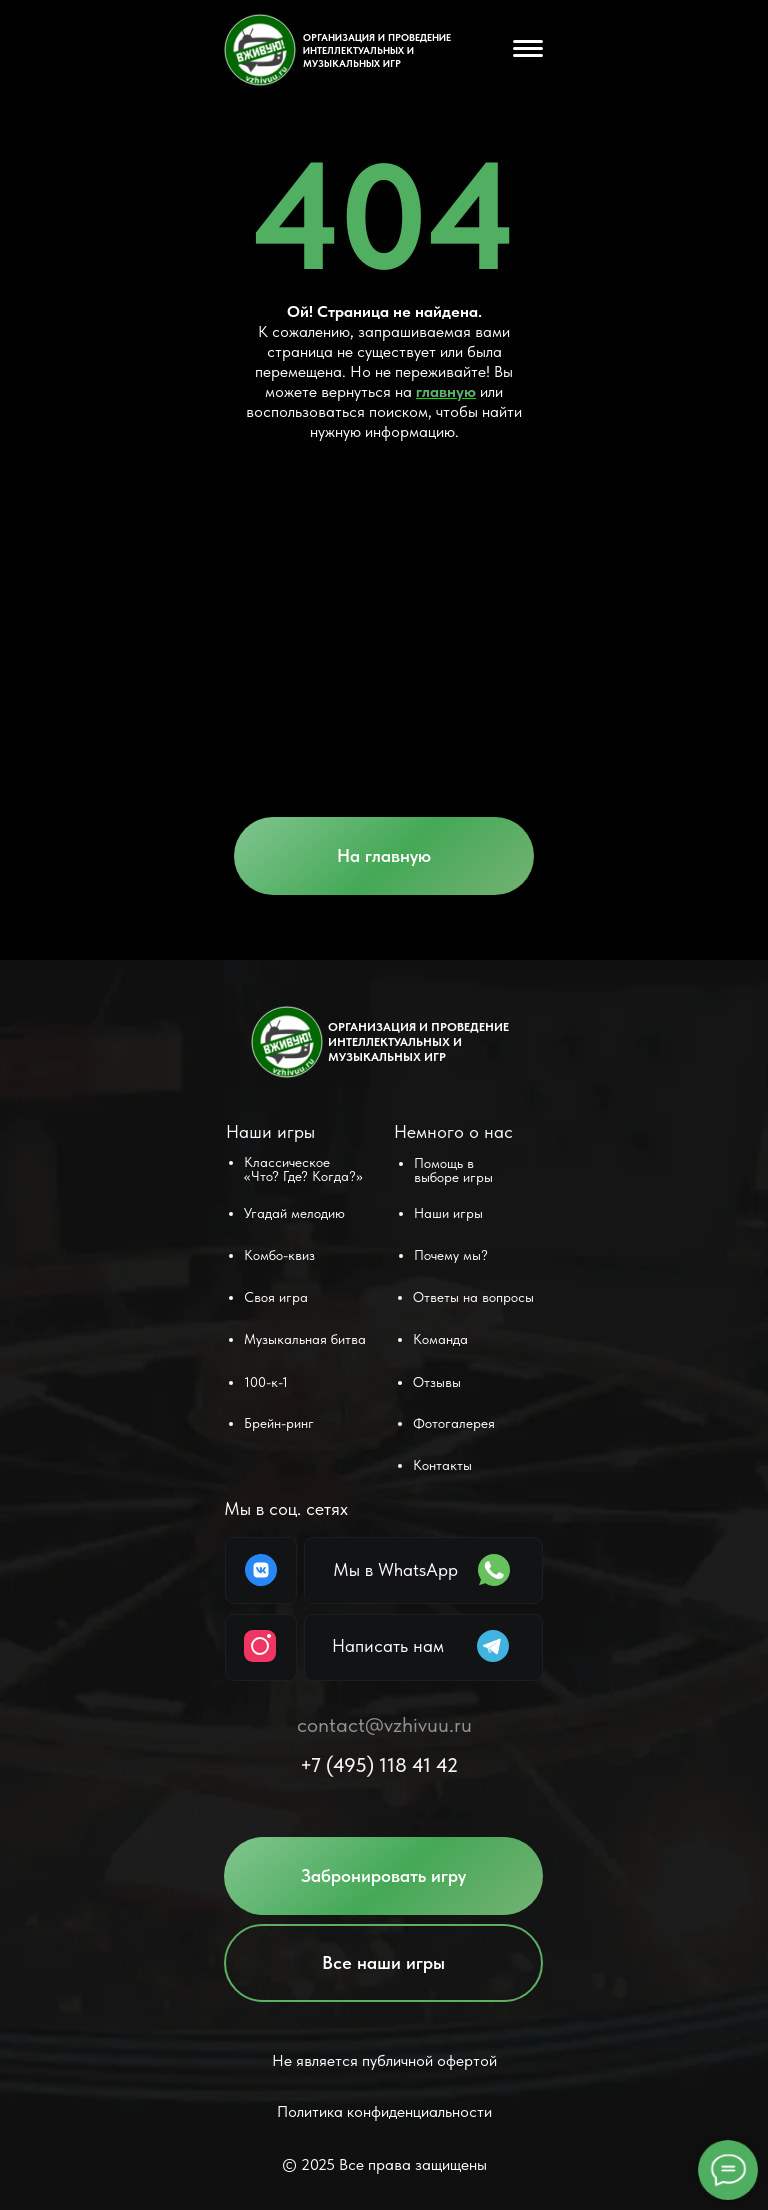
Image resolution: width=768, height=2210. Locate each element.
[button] (383, 1876)
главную (446, 391)
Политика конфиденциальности (384, 2111)
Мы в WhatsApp (395, 1569)
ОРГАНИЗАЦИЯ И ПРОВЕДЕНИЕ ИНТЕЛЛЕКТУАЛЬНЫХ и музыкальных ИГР (377, 50)
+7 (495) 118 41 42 (379, 1765)
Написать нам (388, 1645)
